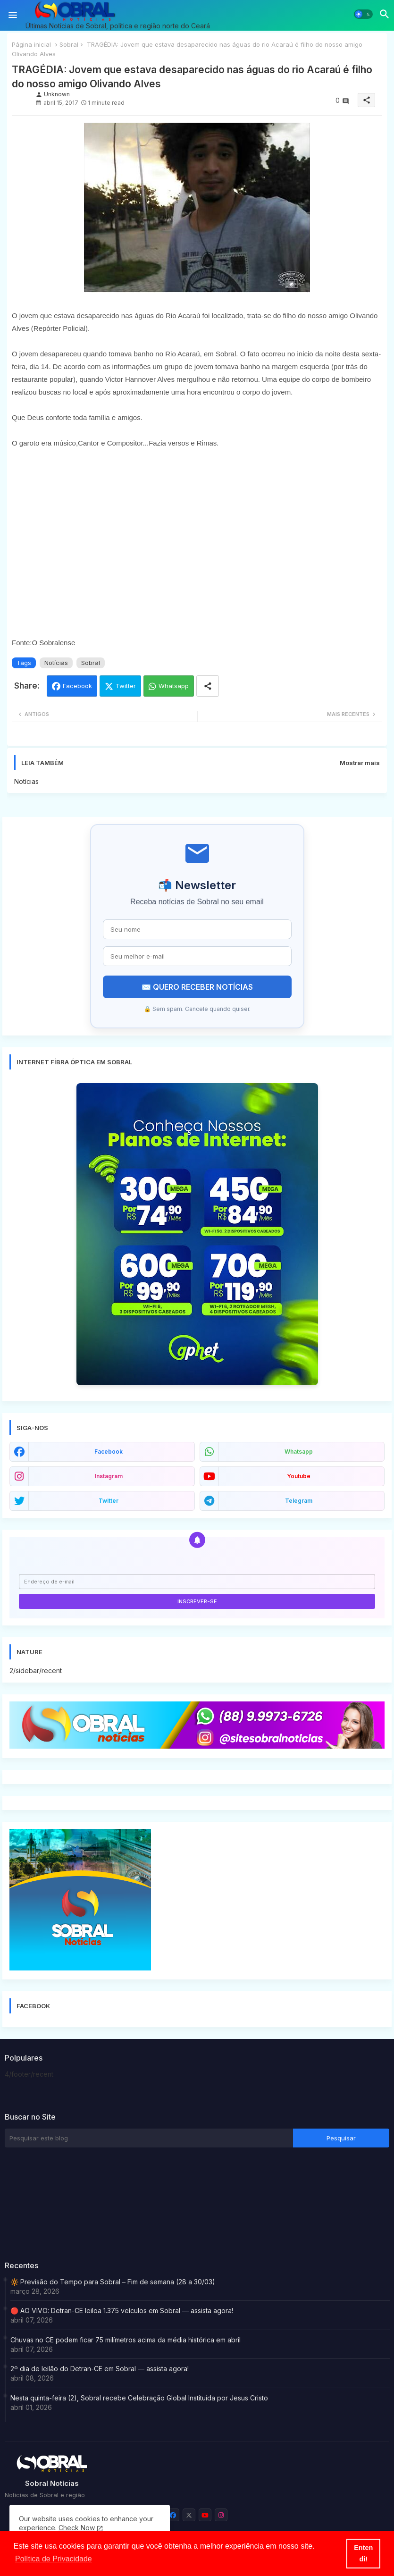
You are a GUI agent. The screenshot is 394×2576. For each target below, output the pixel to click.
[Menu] (12, 15)
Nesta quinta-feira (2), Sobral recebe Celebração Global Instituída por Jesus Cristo (139, 2398)
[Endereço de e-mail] (197, 1581)
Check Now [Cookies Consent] (77, 2528)
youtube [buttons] (298, 1476)
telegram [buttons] (298, 1500)
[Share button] (207, 686)
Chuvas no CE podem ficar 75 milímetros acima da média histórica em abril (125, 2340)
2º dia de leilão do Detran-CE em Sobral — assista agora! (99, 2369)
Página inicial (31, 44)
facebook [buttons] (108, 1451)
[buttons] (173, 2515)
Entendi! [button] (363, 2553)
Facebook (77, 686)
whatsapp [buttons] (299, 1451)
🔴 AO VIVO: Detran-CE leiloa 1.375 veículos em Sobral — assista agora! (121, 2311)
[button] (363, 14)
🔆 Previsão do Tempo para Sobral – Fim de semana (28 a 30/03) (112, 2282)
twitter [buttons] (108, 1500)
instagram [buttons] (109, 1476)
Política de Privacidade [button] (53, 2559)
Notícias (56, 662)
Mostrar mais (360, 762)
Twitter (126, 686)
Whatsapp (174, 686)
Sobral (68, 44)
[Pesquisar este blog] (149, 2138)
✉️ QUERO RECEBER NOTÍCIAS (197, 987)
